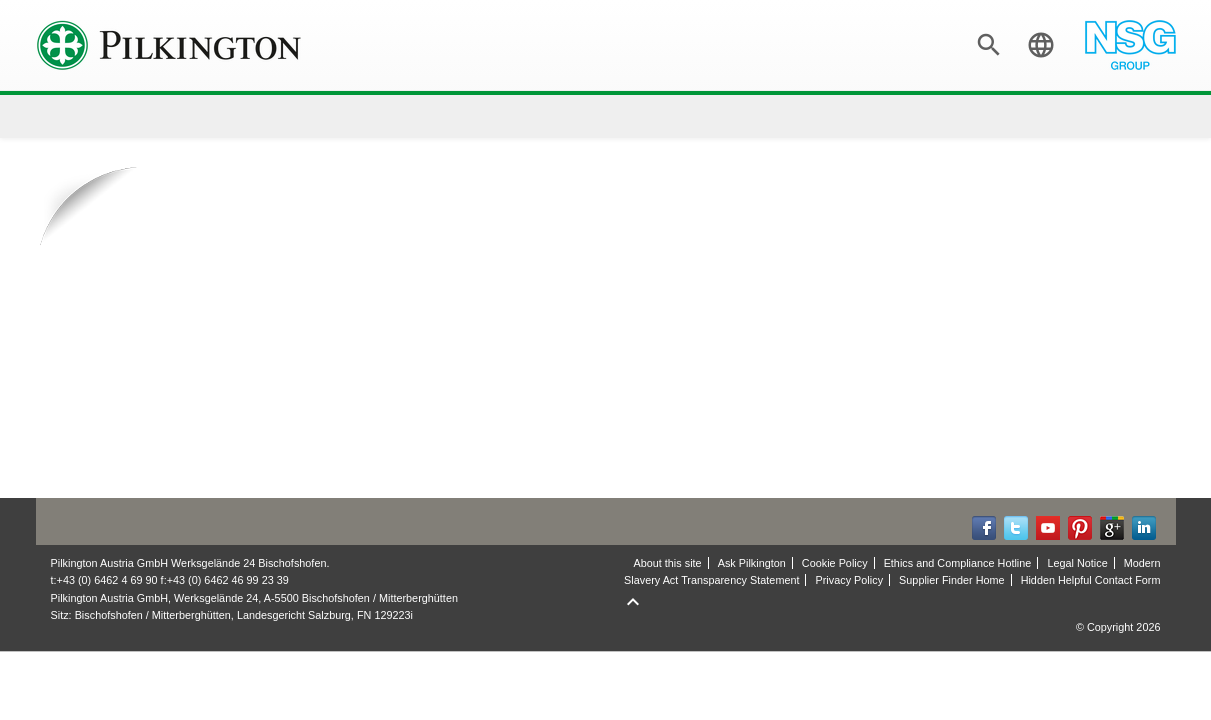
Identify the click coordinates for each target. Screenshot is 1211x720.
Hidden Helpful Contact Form (1091, 580)
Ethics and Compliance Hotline (958, 563)
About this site (667, 563)
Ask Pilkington (752, 563)
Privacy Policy (850, 580)
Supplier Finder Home (952, 580)
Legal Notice (1077, 563)
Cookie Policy (835, 563)
